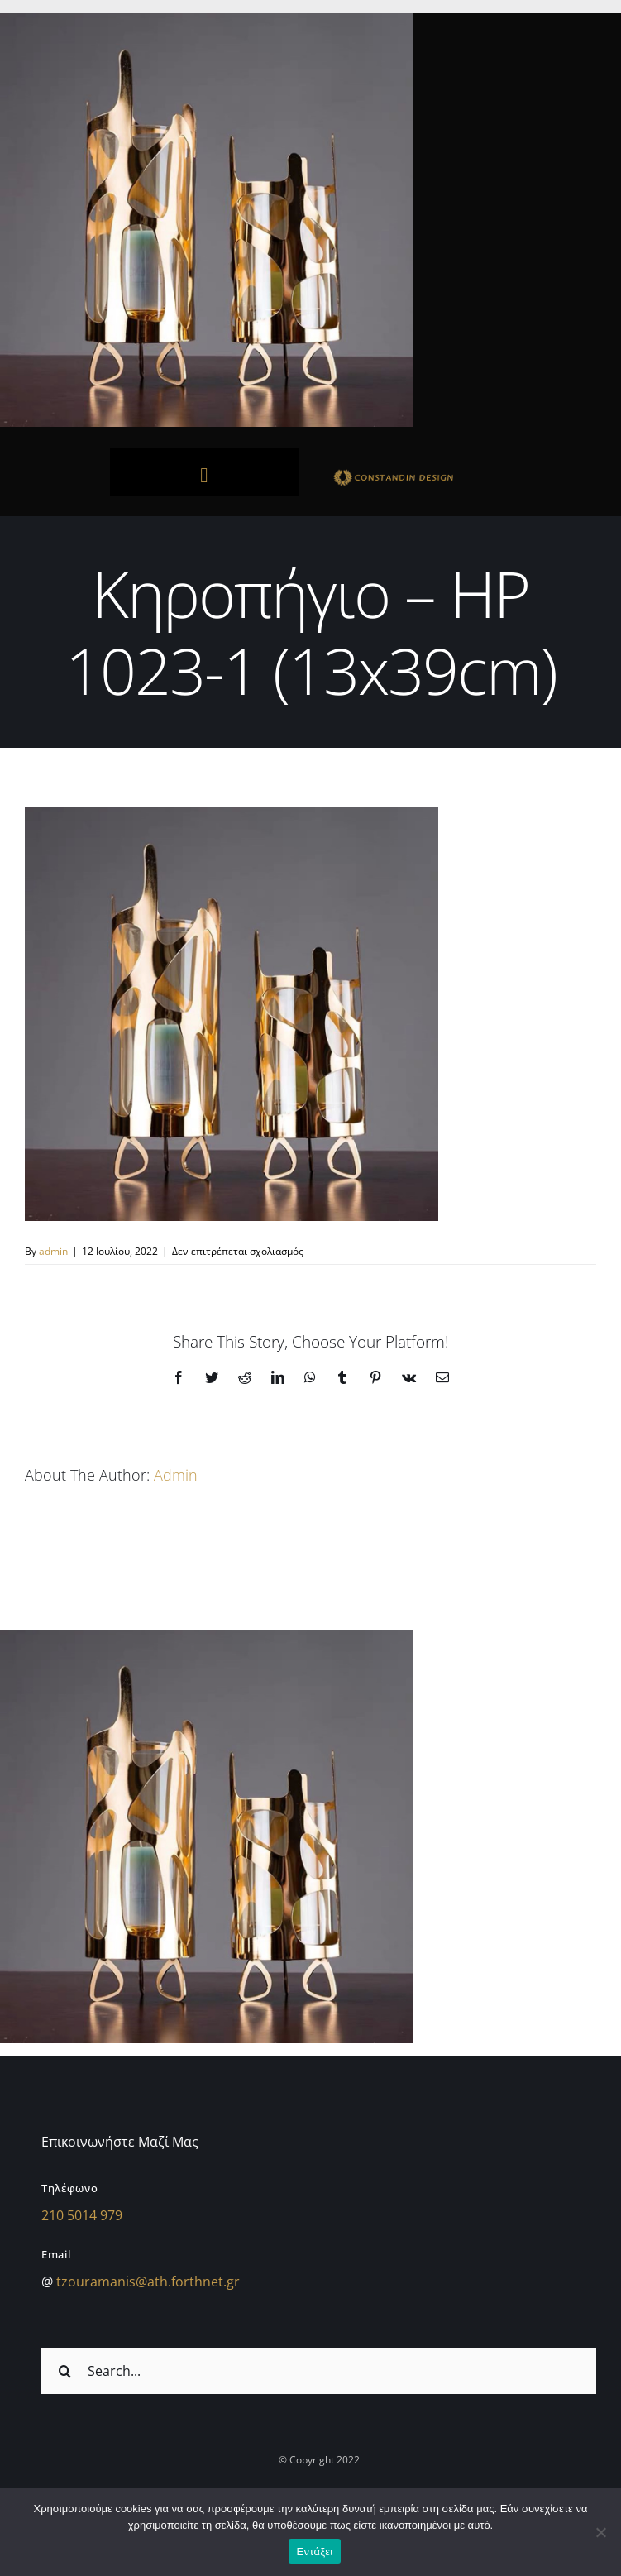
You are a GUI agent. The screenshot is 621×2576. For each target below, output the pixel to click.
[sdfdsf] (416, 473)
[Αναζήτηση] (64, 2371)
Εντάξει (315, 2551)
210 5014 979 (81, 2215)
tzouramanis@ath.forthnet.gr (148, 2281)
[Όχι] (600, 2532)
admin (53, 1251)
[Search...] (318, 2371)
